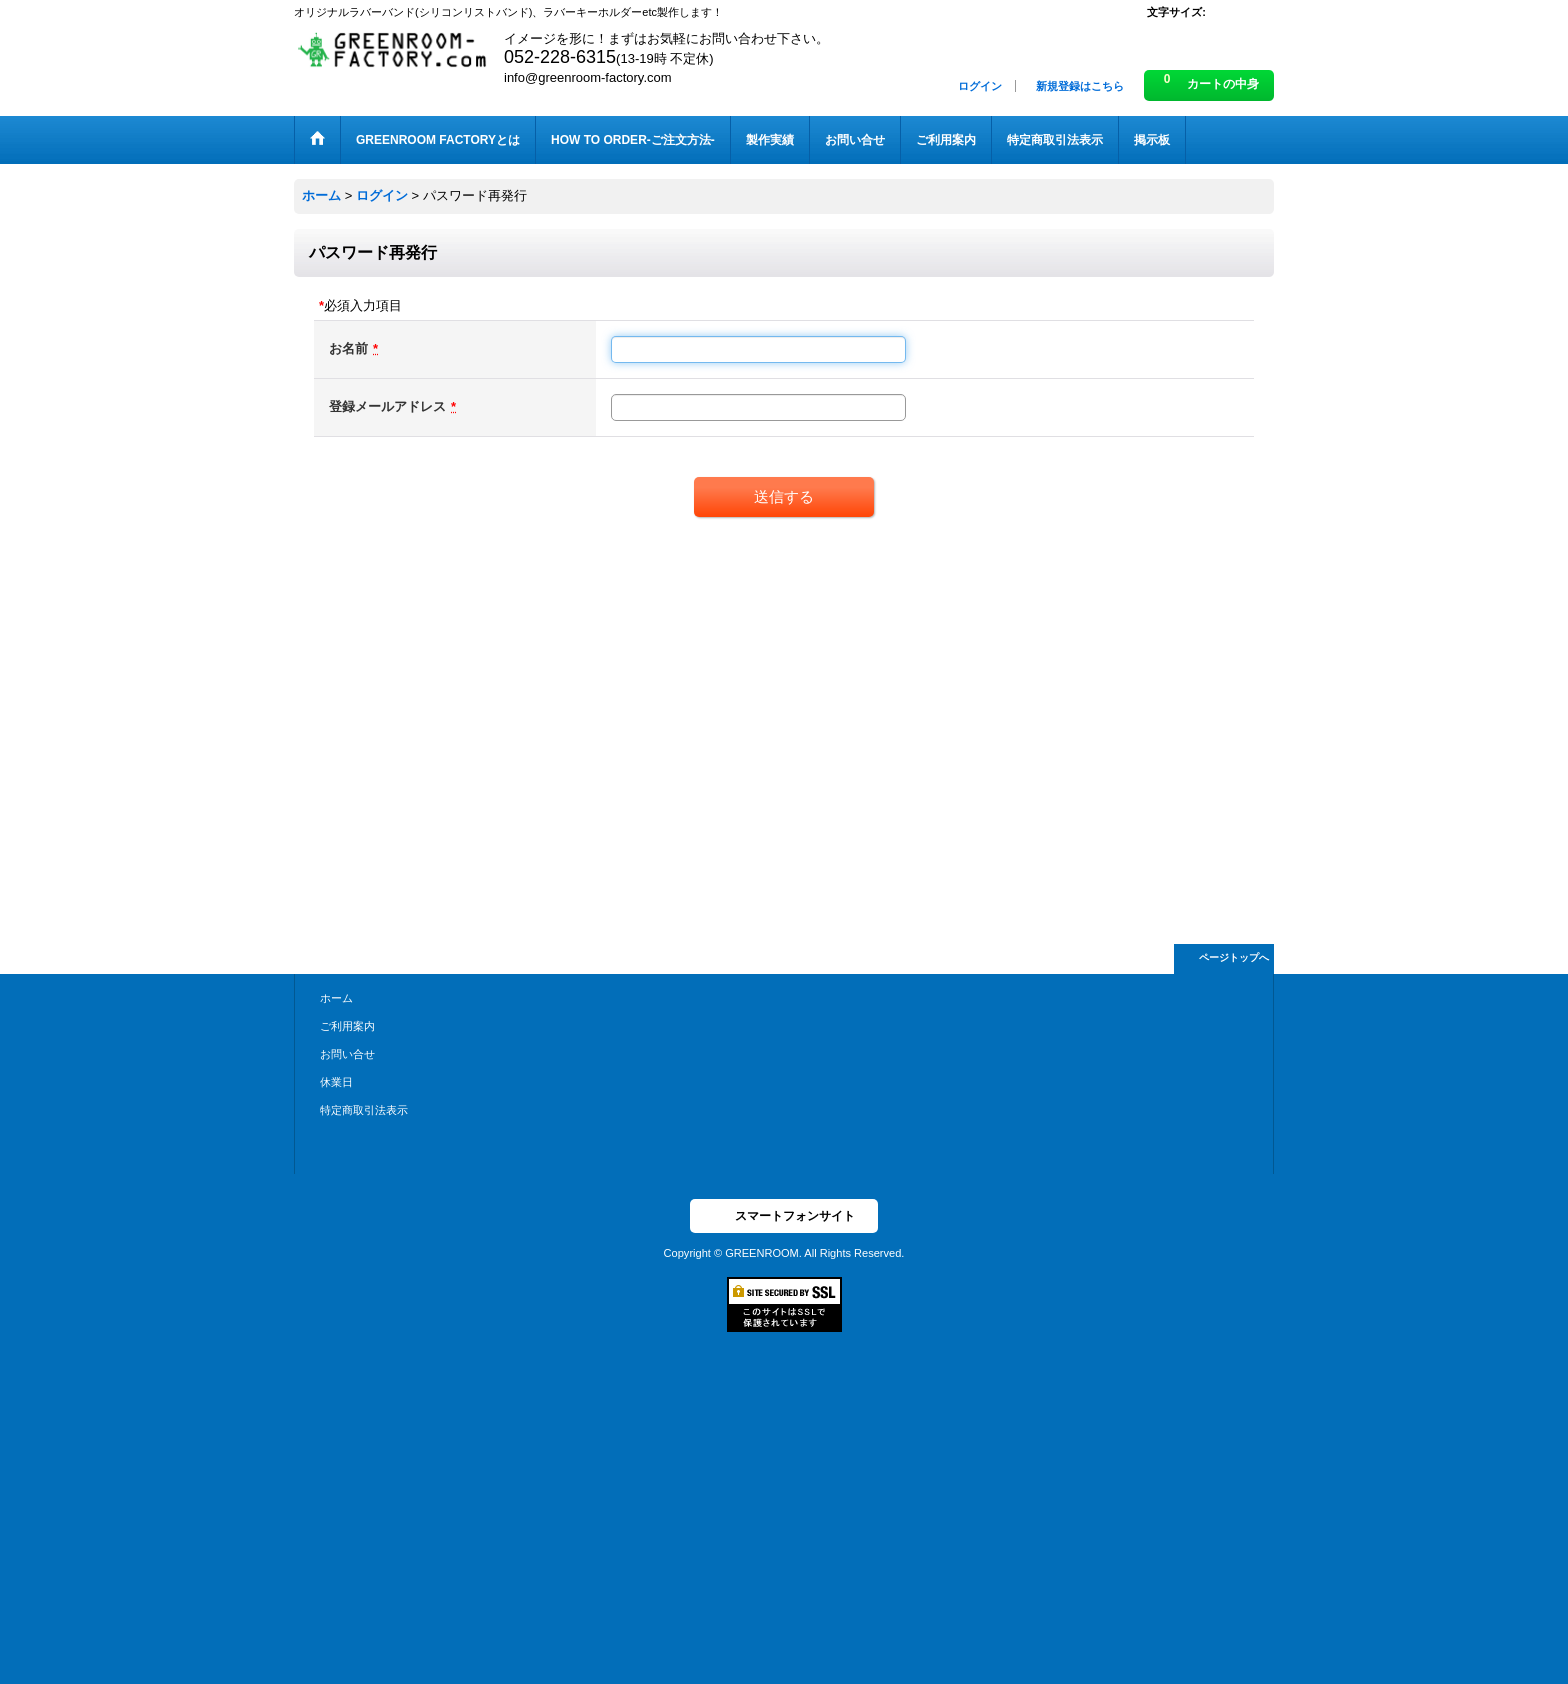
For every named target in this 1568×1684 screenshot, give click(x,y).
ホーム (336, 998)
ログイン (980, 86)
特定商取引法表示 (364, 1110)
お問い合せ (347, 1054)
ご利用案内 (347, 1026)
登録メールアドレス (387, 406)
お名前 (348, 348)
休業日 (336, 1082)
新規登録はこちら (1080, 86)
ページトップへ (1234, 957)
